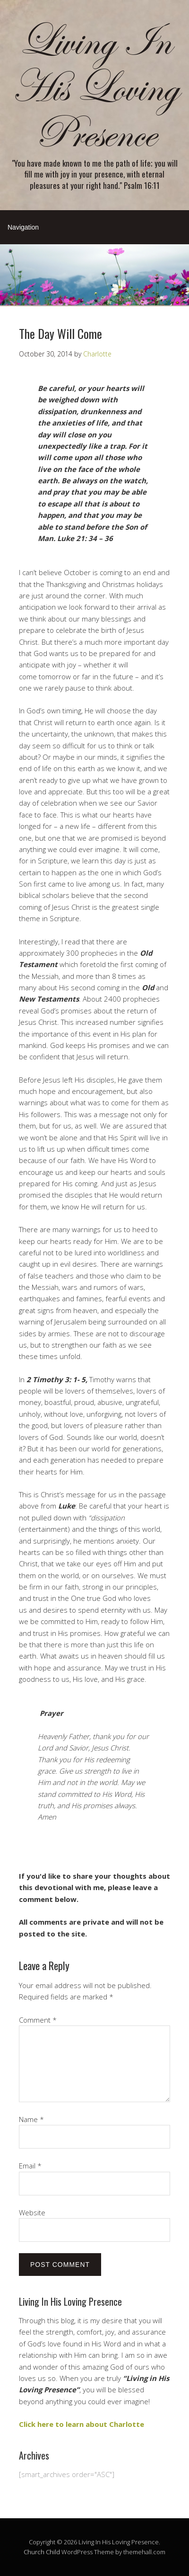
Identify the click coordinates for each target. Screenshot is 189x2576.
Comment (38, 2020)
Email (30, 2165)
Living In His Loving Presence (94, 88)
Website (32, 2212)
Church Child (42, 2552)
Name (31, 2119)
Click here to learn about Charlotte (81, 2424)
